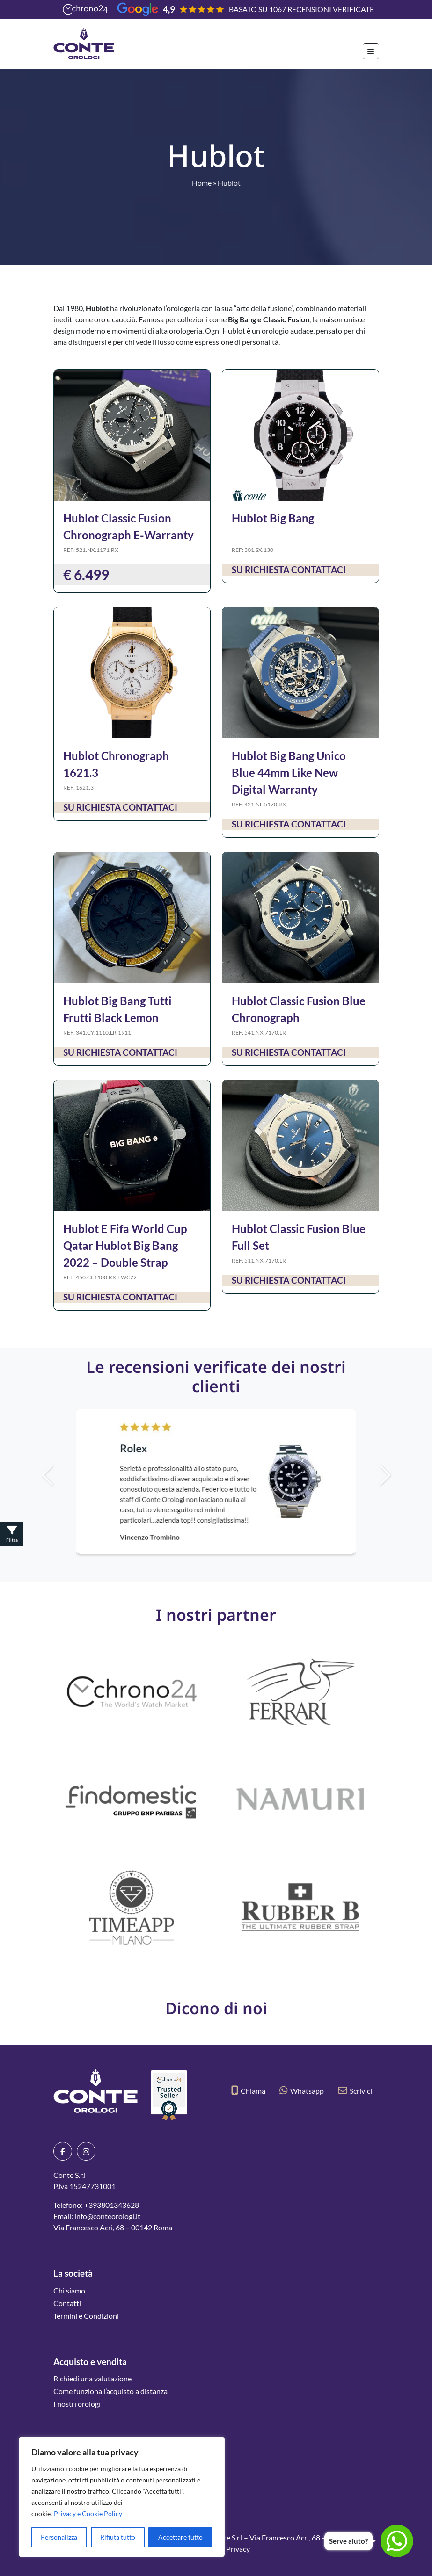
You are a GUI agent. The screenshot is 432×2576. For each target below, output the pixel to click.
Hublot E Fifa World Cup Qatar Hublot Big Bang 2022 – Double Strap (125, 1245)
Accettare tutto (180, 2537)
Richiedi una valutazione (92, 2378)
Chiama (248, 2090)
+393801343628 (111, 2204)
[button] (400, 1475)
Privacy (238, 2548)
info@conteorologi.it (107, 2216)
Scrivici (355, 2090)
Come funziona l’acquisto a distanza (110, 2391)
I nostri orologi (77, 2403)
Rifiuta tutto (117, 2537)
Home (202, 182)
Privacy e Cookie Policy (88, 2514)
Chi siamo (69, 2290)
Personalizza (59, 2537)
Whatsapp (301, 2090)
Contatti (67, 2303)
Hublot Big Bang (273, 518)
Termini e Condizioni (86, 2315)
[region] (122, 2497)
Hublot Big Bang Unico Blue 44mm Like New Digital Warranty (289, 772)
